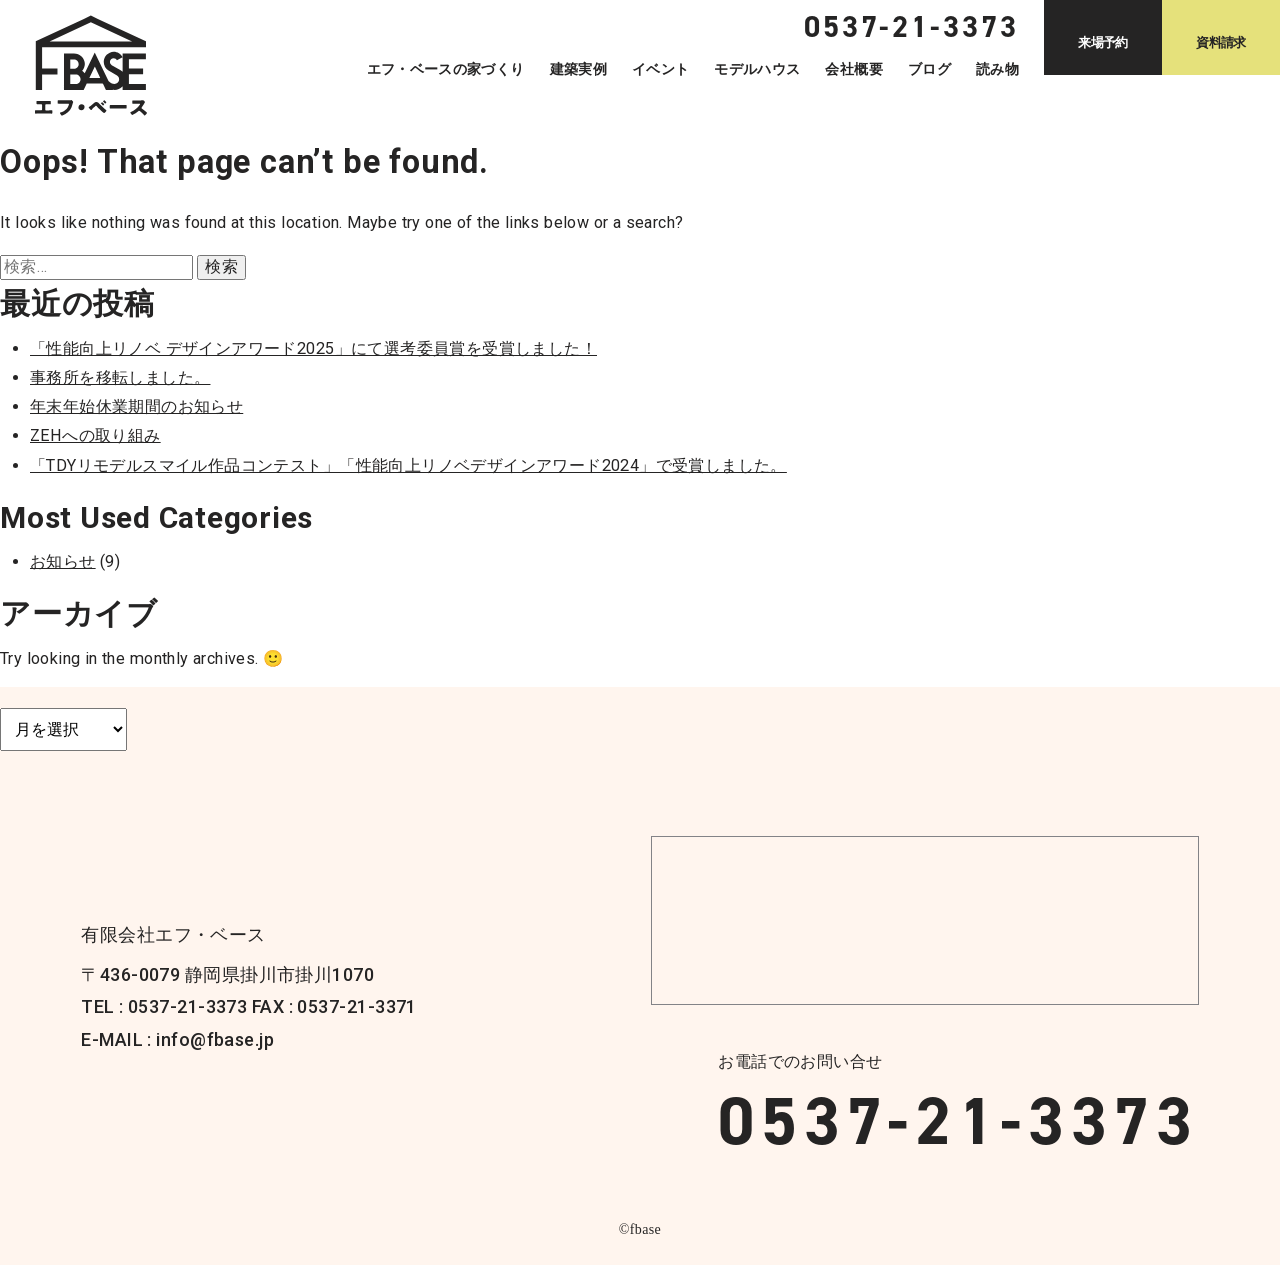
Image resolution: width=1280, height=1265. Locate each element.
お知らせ (63, 561)
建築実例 (578, 69)
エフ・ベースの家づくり (446, 69)
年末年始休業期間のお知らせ (136, 406)
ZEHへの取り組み (95, 435)
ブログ (929, 69)
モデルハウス (757, 69)
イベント (660, 69)
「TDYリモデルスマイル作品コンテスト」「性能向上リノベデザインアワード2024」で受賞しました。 (408, 465)
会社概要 (853, 69)
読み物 (997, 69)
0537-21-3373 (958, 1121)
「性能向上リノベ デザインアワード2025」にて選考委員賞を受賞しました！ (313, 348)
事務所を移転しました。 (120, 377)
